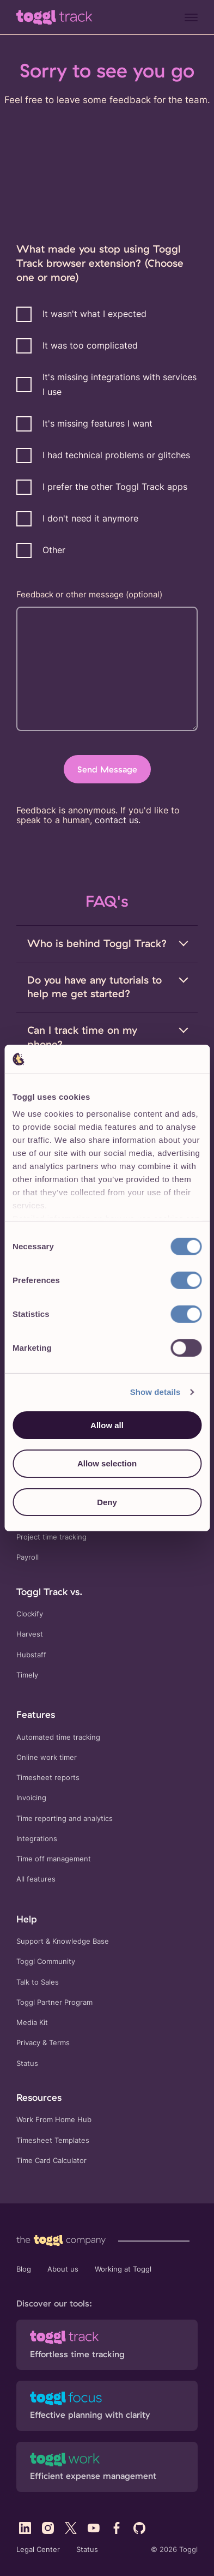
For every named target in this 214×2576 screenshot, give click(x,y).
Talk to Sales (37, 1982)
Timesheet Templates (52, 2140)
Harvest (29, 1634)
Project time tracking (51, 1537)
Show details (155, 1392)
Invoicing (31, 1798)
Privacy (28, 2043)
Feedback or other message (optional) (89, 594)
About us (62, 2269)
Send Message (107, 769)
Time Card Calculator (51, 2160)
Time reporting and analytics (64, 1818)
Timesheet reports (48, 1778)
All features (36, 1879)
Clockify (29, 1614)
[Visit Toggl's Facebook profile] (116, 2528)
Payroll (27, 1557)
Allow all (107, 1424)
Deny (107, 1502)
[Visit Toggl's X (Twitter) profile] (71, 2528)
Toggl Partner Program (54, 2002)
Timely (27, 1675)
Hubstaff (31, 1655)
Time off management (53, 1859)
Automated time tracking (58, 1737)
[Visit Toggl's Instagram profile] (48, 2528)
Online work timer (46, 1757)
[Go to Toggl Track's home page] (54, 17)
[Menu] (191, 17)
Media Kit (32, 2022)
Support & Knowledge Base (62, 1941)
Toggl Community (45, 1961)
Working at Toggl (123, 2269)
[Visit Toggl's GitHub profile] (139, 2528)
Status (27, 2063)
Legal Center (38, 2549)
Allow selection (107, 1463)
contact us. (117, 819)
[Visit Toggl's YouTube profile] (93, 2528)
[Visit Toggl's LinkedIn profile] (25, 2528)
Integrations (36, 1839)
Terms (59, 2043)
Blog (23, 2269)
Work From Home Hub (53, 2120)
